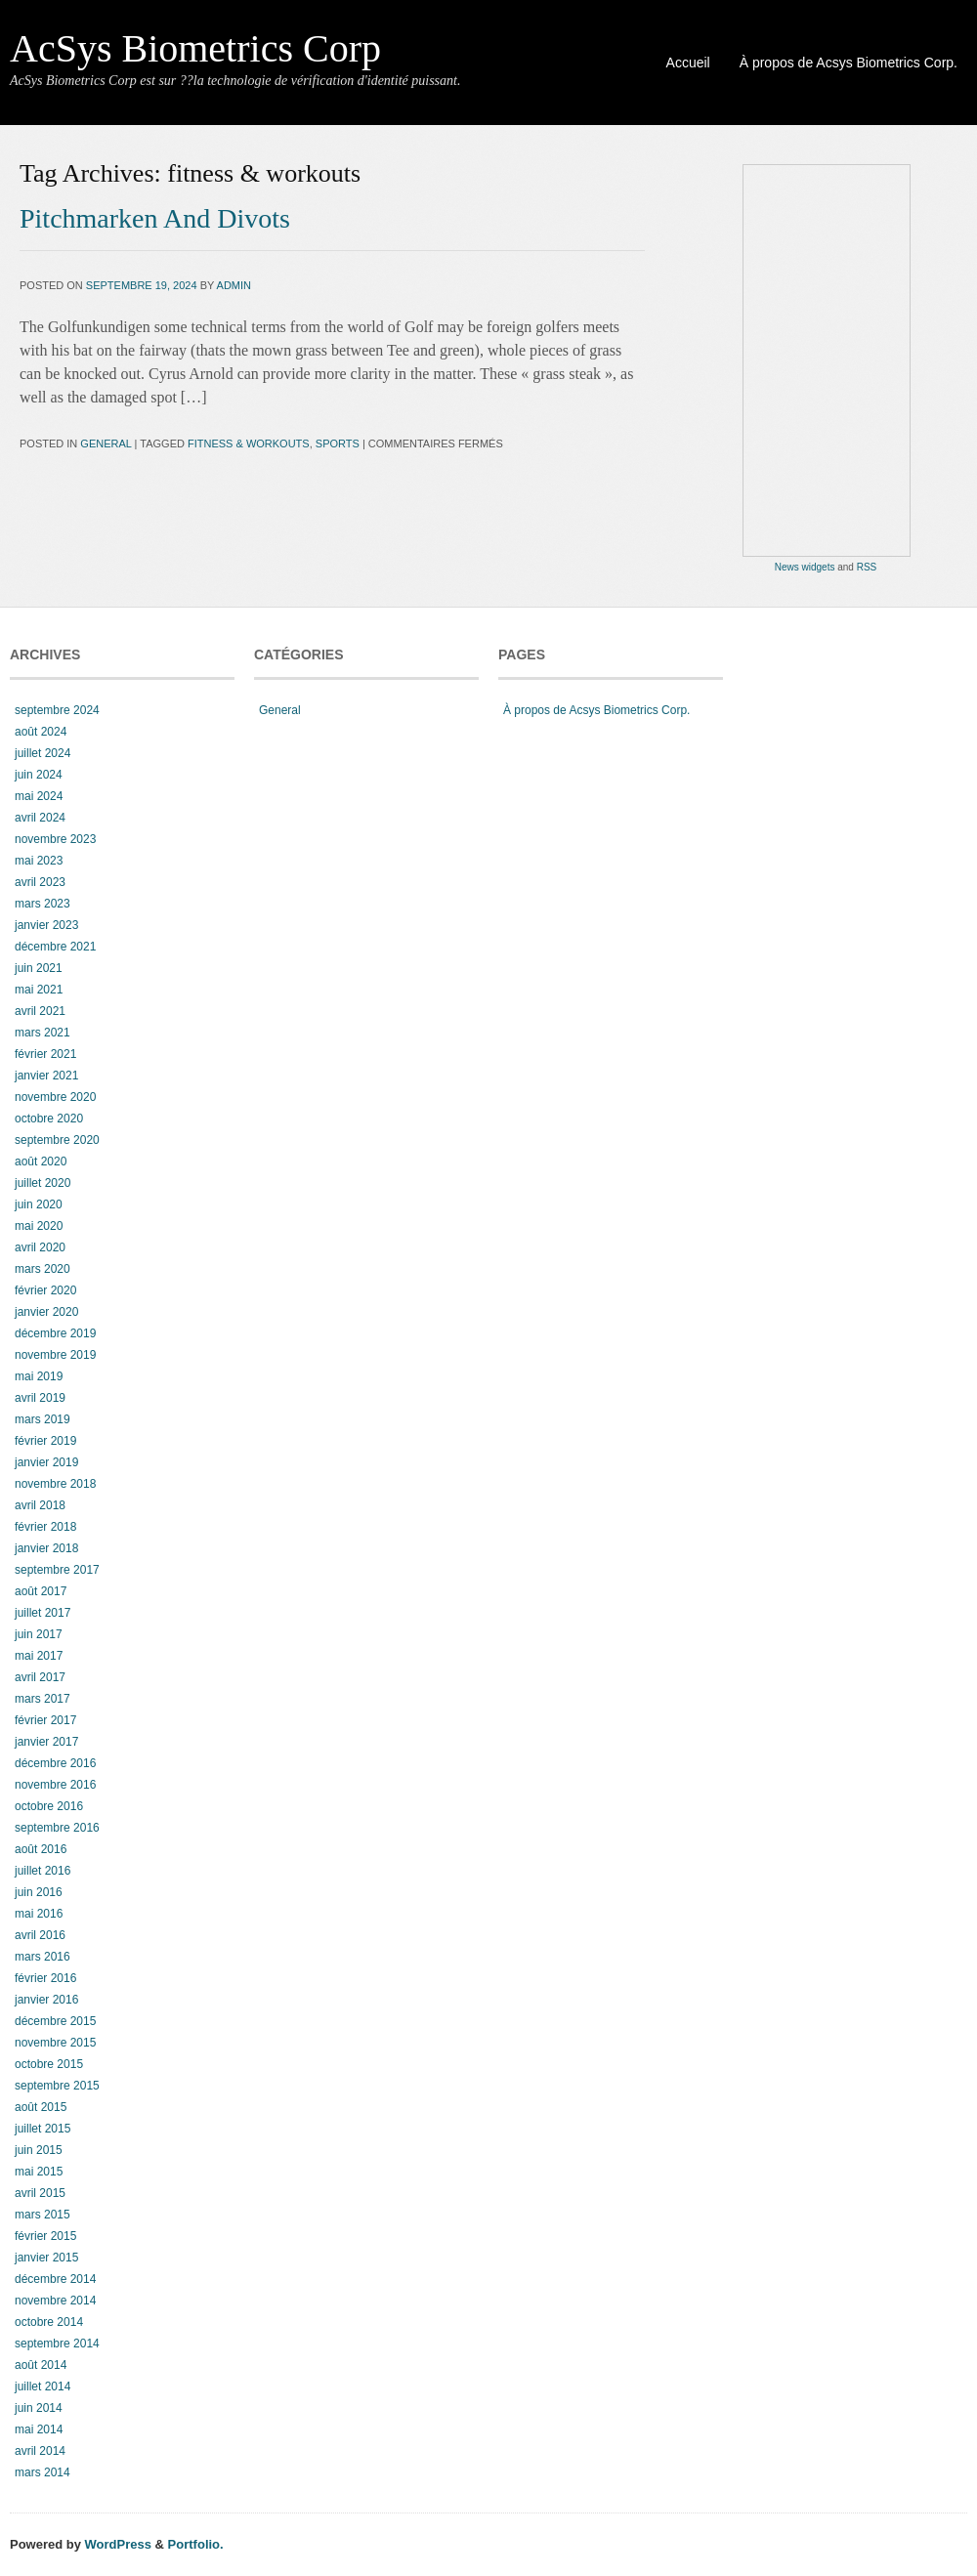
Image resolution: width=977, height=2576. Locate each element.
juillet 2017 (42, 1613)
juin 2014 (39, 2408)
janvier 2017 (46, 1742)
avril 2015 (40, 2193)
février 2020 (45, 1290)
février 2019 (45, 1441)
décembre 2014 (55, 2279)
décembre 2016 (55, 1763)
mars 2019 (42, 1419)
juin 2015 (39, 2150)
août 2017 (40, 1591)
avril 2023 (40, 882)
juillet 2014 (42, 2386)
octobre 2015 (49, 2064)
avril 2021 (40, 1011)
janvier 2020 (46, 1312)
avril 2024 (40, 817)
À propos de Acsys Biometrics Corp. (848, 62)
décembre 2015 (55, 2021)
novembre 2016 (55, 1785)
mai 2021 (39, 989)
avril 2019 (40, 1398)
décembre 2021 (55, 946)
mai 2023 (39, 860)
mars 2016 (42, 1957)
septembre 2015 (57, 2085)
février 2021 (45, 1054)
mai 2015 (39, 2171)
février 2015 (45, 2236)
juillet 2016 (42, 1871)
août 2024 (40, 732)
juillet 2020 (42, 1183)
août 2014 (40, 2365)
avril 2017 (40, 1677)
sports (338, 443)
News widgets (805, 567)
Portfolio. (196, 2544)
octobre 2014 (49, 2322)
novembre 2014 (55, 2300)
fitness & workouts (249, 443)
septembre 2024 (57, 710)
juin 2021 (39, 968)
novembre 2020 (55, 1097)
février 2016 (45, 1978)
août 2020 (40, 1161)
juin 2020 (39, 1204)
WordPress (118, 2544)
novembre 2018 (55, 1484)
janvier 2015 (46, 2257)
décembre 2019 (55, 1333)
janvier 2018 (46, 1548)
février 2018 (45, 1527)
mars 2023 (42, 903)
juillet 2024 (42, 753)
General (105, 443)
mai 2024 (39, 796)
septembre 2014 (57, 2343)
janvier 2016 (46, 1999)
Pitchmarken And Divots (155, 218)
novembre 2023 (55, 839)
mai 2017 (39, 1656)
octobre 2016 (49, 1806)
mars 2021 (42, 1032)
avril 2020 (40, 1247)
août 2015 (40, 2107)
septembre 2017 (57, 1570)
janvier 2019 (46, 1462)
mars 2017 (42, 1699)
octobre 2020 (49, 1118)
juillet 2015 (42, 2128)
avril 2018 (40, 1505)
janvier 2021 (46, 1075)
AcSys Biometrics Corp (195, 48)
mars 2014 (42, 2472)
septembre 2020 (57, 1140)
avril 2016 (40, 1935)
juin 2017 (39, 1634)
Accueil (688, 62)
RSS (867, 567)
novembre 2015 (55, 2042)
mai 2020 (39, 1226)
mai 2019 (39, 1376)
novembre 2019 (55, 1355)
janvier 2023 (46, 925)
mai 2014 (39, 2429)
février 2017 (45, 1720)
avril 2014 (40, 2451)
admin (234, 285)
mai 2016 (39, 1914)
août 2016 (40, 1849)
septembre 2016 (57, 1828)
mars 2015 (42, 2214)
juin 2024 (39, 774)
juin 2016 (39, 1892)
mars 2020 (42, 1269)
